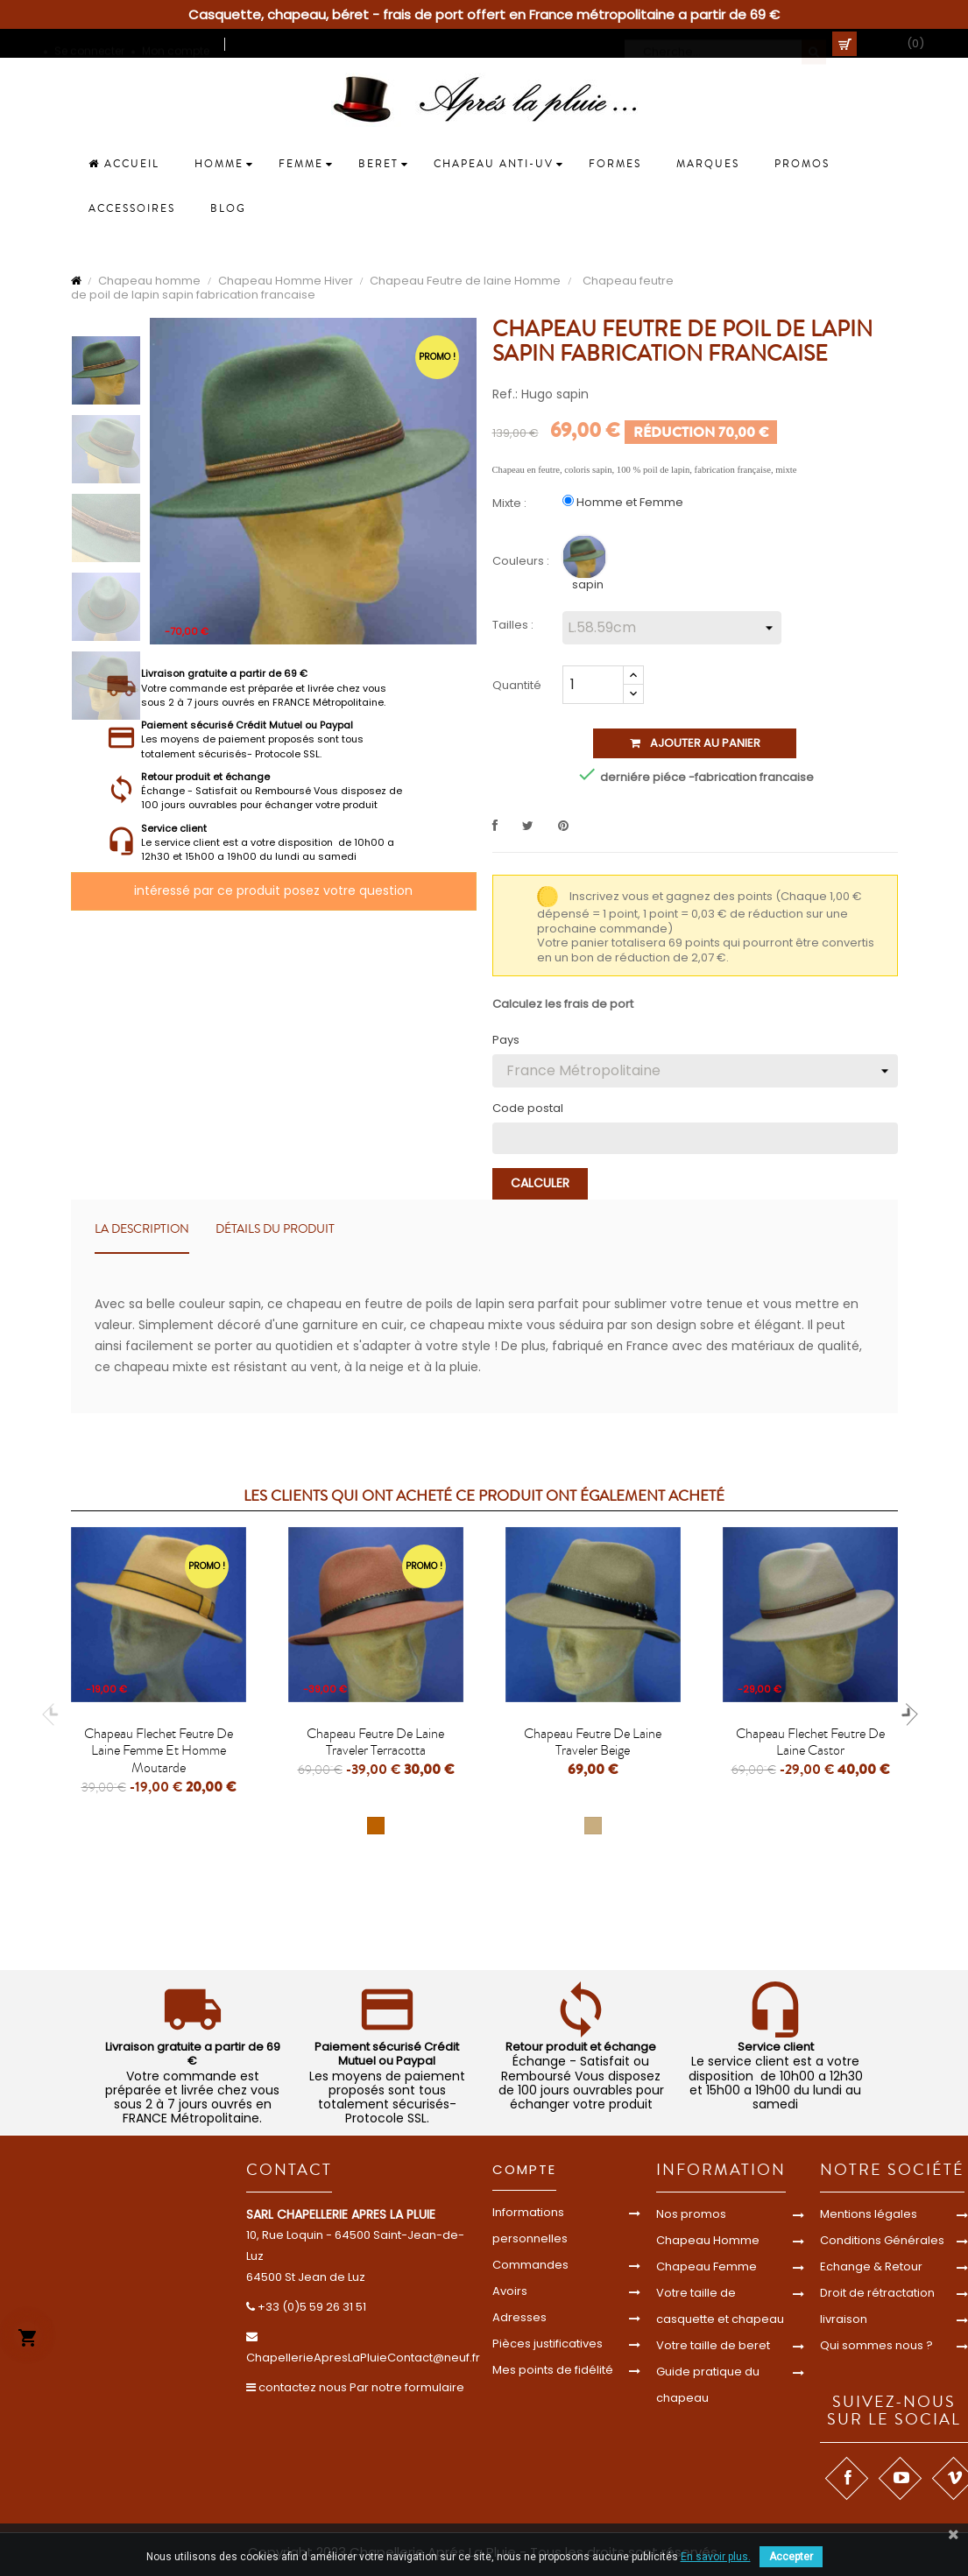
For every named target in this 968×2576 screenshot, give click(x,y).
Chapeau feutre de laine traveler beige (592, 1742)
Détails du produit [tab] (275, 1229)
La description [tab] (142, 1229)
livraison (843, 2319)
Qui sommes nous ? (876, 2345)
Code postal (527, 1108)
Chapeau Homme (708, 2240)
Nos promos (691, 2214)
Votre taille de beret (713, 2345)
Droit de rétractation (877, 2292)
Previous (53, 1714)
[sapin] (586, 561)
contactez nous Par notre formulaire (361, 2387)
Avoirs (509, 2291)
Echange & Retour (871, 2266)
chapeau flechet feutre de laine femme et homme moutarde (158, 1751)
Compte (524, 2169)
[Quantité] (593, 684)
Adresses (519, 2317)
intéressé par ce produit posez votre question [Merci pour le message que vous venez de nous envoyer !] (273, 890)
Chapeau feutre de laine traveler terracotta (375, 1742)
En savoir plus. (716, 2557)
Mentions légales (868, 2214)
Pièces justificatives (547, 2343)
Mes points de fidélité (552, 2369)
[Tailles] (671, 627)
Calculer (540, 1183)
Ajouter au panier (695, 743)
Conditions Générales (882, 2240)
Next (906, 1714)
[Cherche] (725, 44)
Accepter (791, 2557)
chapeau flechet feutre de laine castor (810, 1742)
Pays (505, 1040)
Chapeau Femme (706, 2266)
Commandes (530, 2264)
